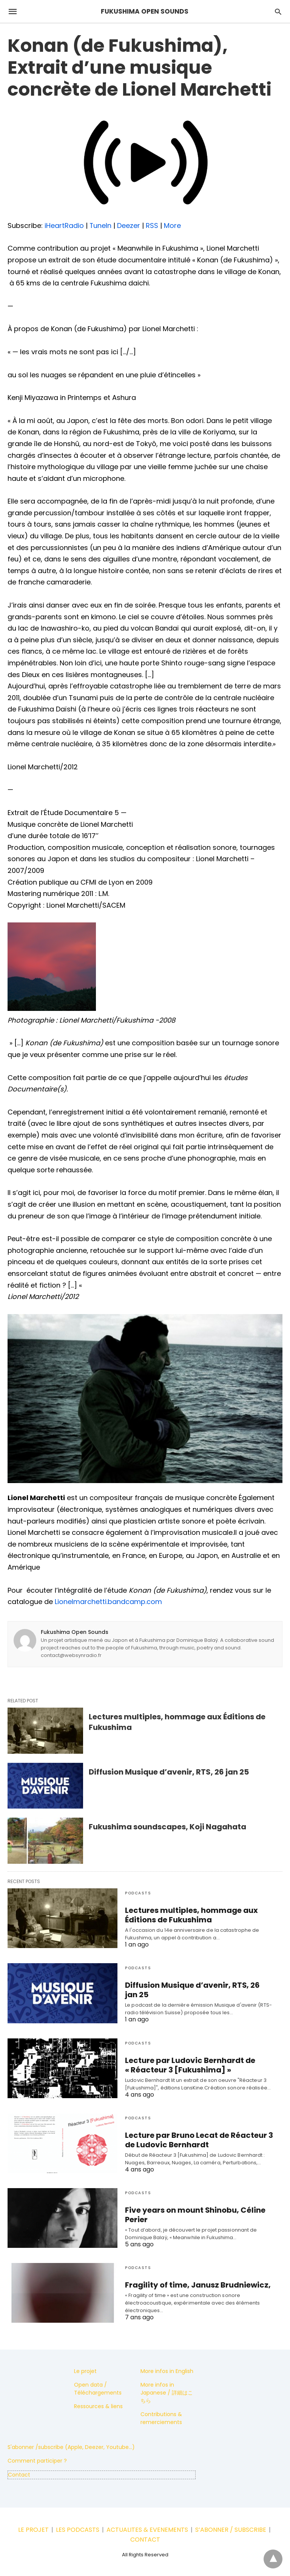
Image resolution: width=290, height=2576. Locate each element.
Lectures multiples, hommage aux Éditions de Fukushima (189, 1915)
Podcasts (138, 1893)
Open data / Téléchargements (98, 2388)
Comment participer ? (37, 2460)
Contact (19, 2474)
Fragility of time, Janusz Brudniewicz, (194, 2285)
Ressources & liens (98, 2406)
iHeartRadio (64, 225)
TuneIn (100, 225)
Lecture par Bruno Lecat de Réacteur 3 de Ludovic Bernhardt (196, 2140)
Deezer (128, 225)
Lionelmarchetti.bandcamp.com (108, 1601)
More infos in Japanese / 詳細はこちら (166, 2392)
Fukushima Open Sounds (74, 1632)
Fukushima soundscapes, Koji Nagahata (167, 1826)
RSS (152, 225)
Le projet (85, 2371)
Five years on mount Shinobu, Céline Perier (192, 2215)
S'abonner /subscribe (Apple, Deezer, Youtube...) (71, 2447)
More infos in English (166, 2371)
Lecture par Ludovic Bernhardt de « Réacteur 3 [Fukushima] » (187, 2065)
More (172, 225)
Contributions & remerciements (161, 2418)
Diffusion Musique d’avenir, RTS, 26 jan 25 (169, 1772)
